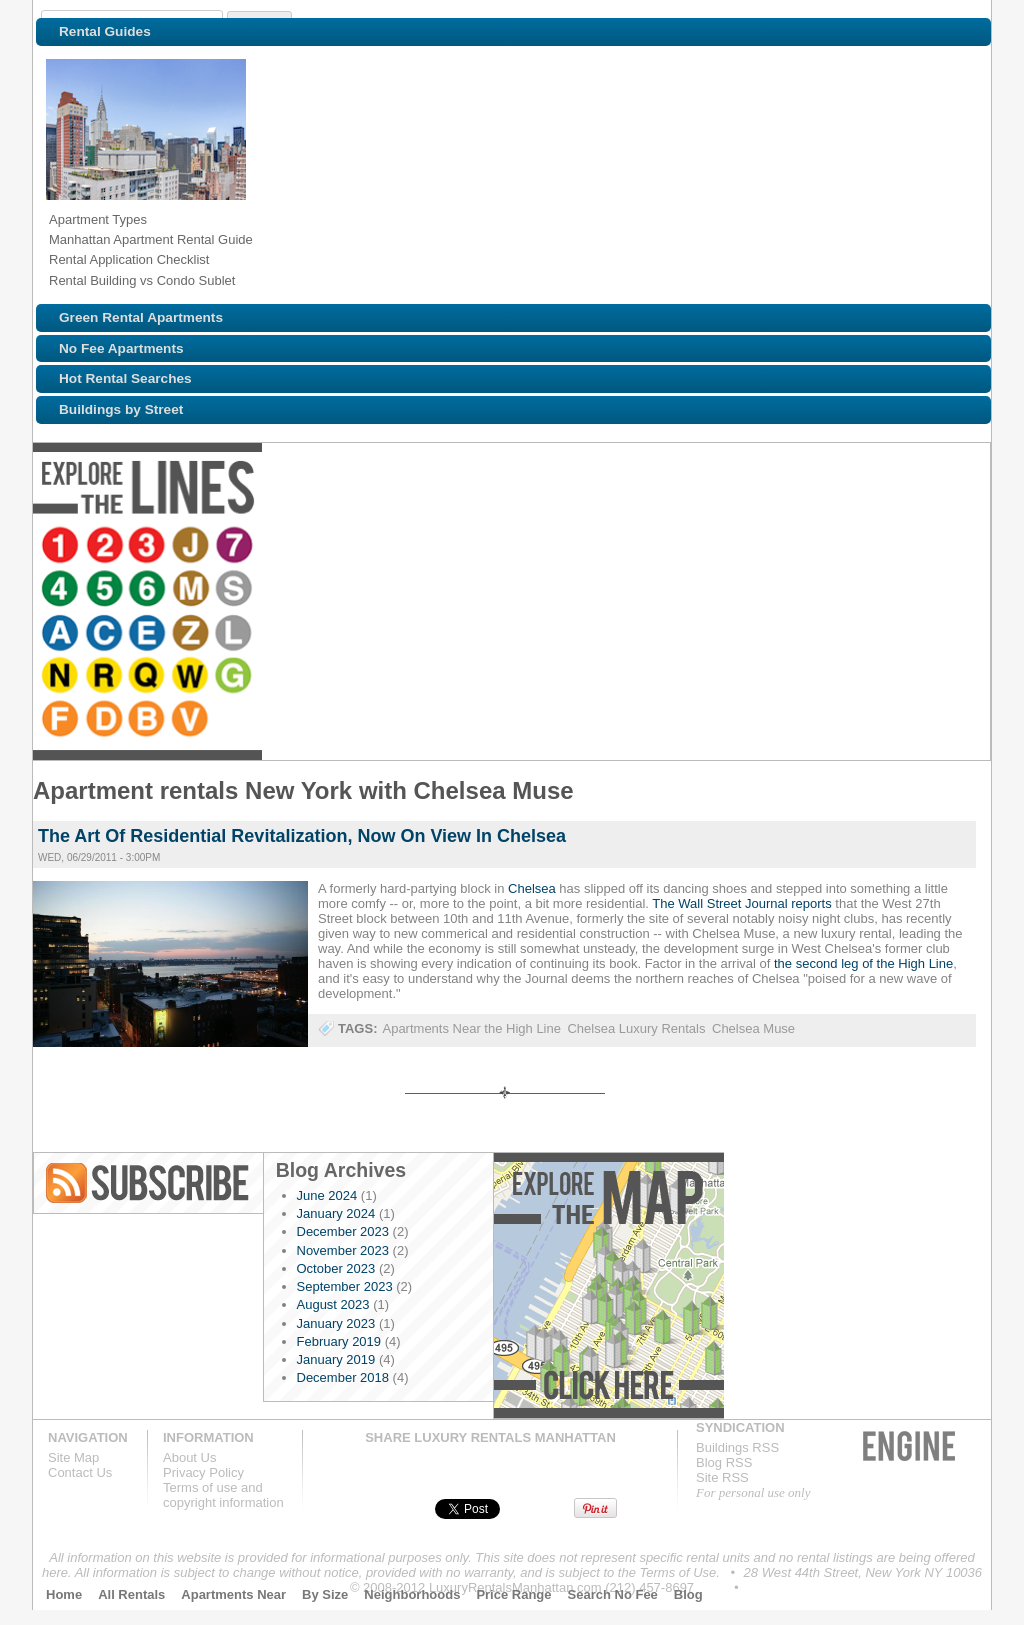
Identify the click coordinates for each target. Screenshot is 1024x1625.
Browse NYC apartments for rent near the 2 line (106, 547)
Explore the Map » (608, 1285)
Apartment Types (98, 219)
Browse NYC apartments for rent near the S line (452, 547)
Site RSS (722, 1477)
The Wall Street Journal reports (741, 903)
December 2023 (343, 1231)
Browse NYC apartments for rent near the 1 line (62, 547)
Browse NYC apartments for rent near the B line (62, 591)
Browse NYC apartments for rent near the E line (578, 547)
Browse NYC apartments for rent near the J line (194, 547)
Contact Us (80, 1472)
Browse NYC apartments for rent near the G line (880, 547)
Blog (688, 1594)
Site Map (73, 1457)
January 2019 (336, 1359)
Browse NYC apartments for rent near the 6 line (364, 547)
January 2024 (336, 1213)
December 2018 (343, 1377)
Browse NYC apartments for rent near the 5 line (320, 547)
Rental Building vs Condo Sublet (142, 280)
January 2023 (336, 1323)
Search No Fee (613, 1594)
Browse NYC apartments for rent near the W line (836, 547)
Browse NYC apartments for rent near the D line (962, 547)
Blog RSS (149, 1183)
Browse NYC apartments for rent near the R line (748, 547)
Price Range (513, 1594)
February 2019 (339, 1341)
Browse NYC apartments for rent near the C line (534, 547)
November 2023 (343, 1250)
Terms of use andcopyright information (223, 1495)
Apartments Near (233, 1594)
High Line (925, 963)
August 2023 (333, 1304)
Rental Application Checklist (129, 259)
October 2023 (336, 1268)
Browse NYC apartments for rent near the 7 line (238, 547)
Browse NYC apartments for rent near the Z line (622, 547)
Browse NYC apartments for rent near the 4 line (276, 547)
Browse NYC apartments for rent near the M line (408, 547)
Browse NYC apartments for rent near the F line (918, 547)
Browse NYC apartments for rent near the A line (490, 547)
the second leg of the (836, 963)
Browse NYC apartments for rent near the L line (666, 547)
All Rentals (131, 1594)
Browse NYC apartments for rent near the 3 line (150, 547)
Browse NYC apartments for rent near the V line (106, 591)
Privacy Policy (203, 1472)
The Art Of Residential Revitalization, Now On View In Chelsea (302, 836)
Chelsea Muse (753, 1028)
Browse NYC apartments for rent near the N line (704, 547)
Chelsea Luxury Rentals (636, 1028)
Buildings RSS (737, 1447)
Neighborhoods (412, 1594)
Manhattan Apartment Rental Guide (151, 239)
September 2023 (345, 1286)
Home (64, 1594)
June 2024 (327, 1195)
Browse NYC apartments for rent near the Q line (792, 547)
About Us (189, 1457)
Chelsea (532, 888)
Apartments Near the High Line (471, 1028)
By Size (325, 1594)
